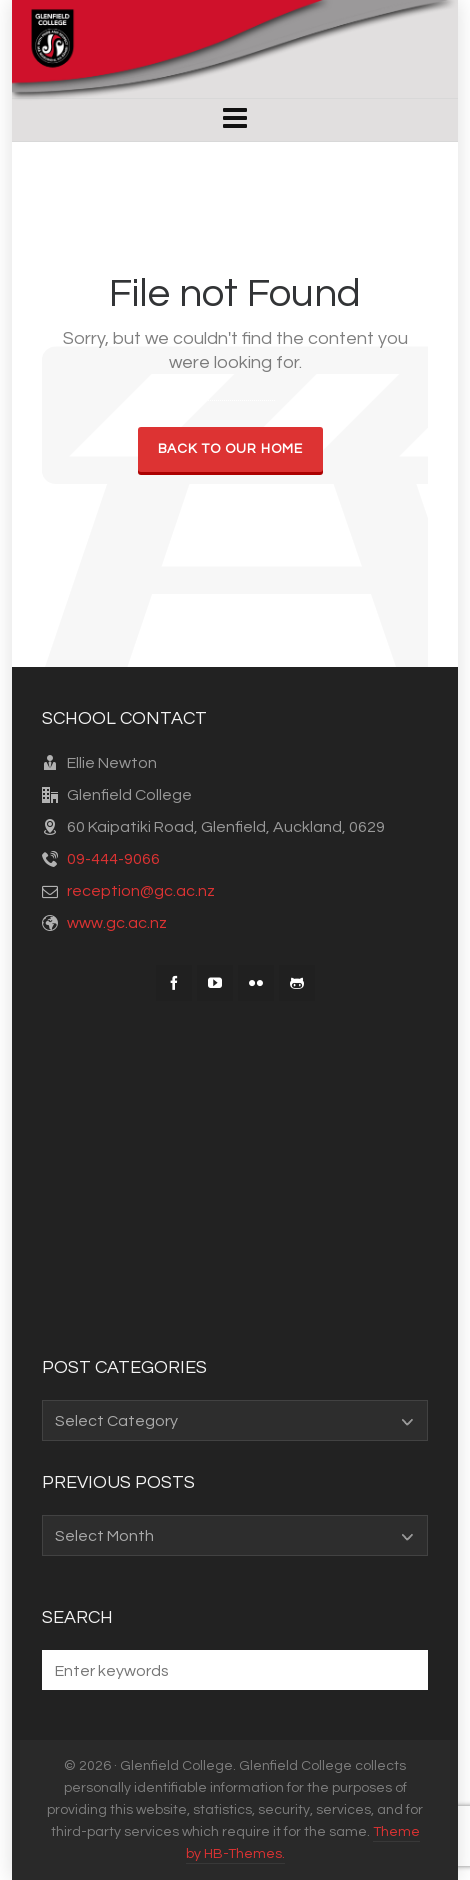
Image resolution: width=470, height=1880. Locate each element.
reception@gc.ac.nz (141, 891)
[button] (403, 1670)
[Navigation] (235, 120)
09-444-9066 (113, 859)
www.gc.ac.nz (117, 923)
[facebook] (174, 983)
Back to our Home (230, 449)
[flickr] (256, 983)
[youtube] (215, 983)
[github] (297, 983)
